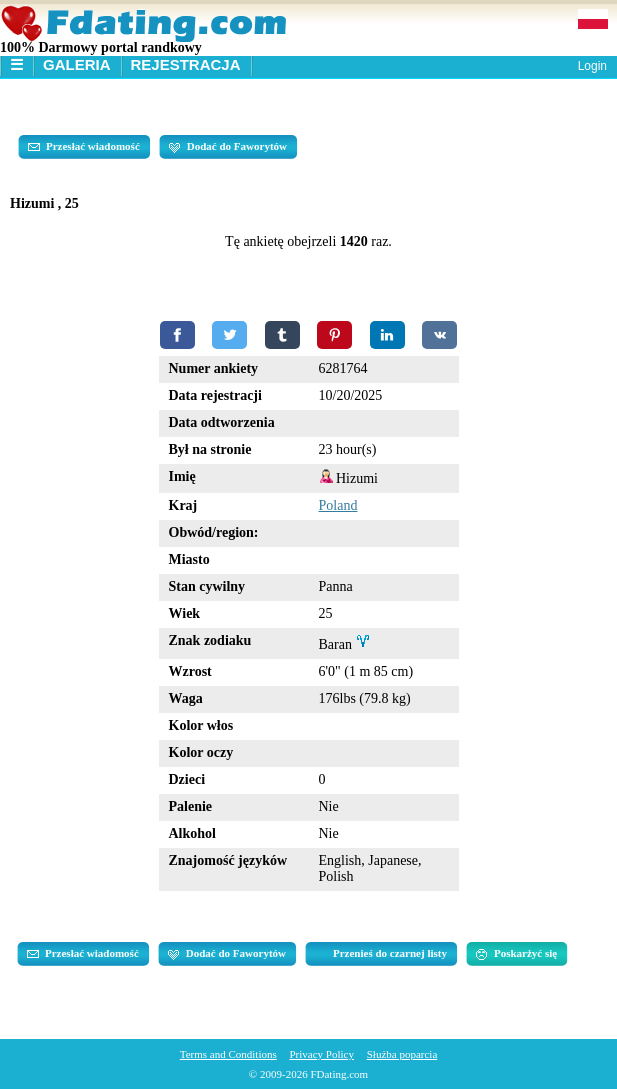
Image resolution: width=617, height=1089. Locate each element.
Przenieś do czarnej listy (390, 953)
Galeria (77, 64)
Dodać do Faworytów (228, 147)
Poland (338, 505)
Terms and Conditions (228, 1054)
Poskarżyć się (516, 954)
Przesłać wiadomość (84, 147)
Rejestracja (186, 64)
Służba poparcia (402, 1054)
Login (592, 66)
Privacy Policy (321, 1054)
